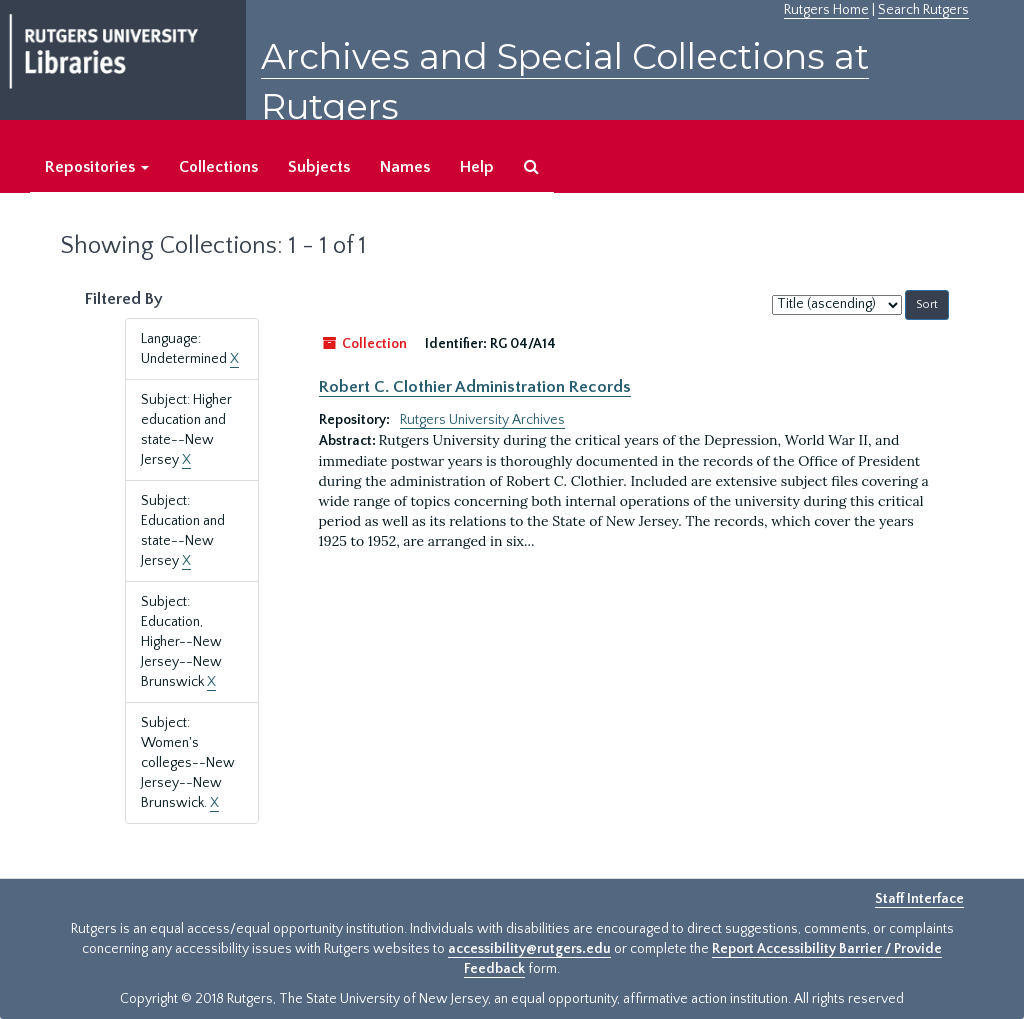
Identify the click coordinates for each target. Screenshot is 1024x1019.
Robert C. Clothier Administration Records (475, 387)
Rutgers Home (826, 10)
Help (477, 167)
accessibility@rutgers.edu (529, 949)
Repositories (97, 167)
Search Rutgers (923, 10)
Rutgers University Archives (482, 420)
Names (405, 167)
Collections (218, 167)
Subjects (319, 167)
